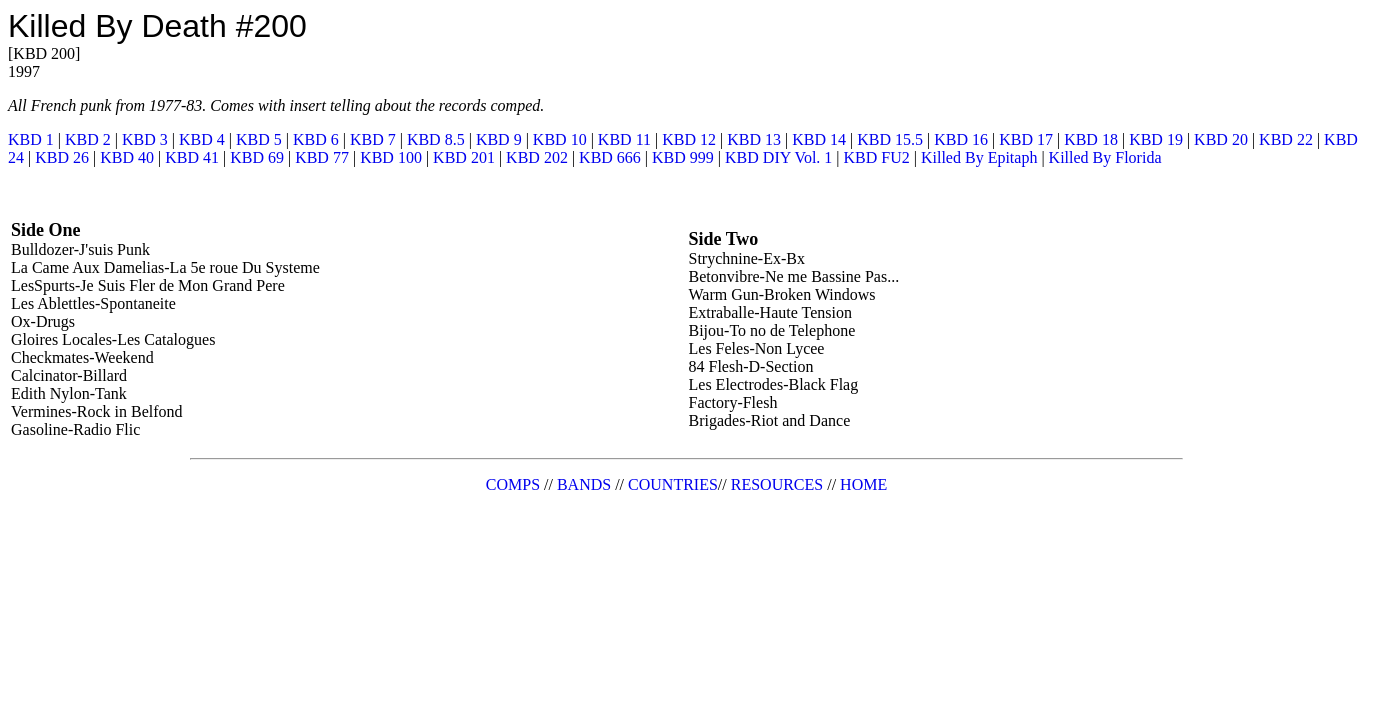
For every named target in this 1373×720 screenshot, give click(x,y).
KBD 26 (62, 157)
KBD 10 (560, 139)
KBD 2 (88, 139)
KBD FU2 (877, 157)
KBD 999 (683, 157)
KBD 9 (499, 139)
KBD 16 (961, 139)
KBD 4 (202, 139)
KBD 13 (754, 139)
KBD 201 (464, 157)
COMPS (513, 484)
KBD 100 (391, 157)
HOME (863, 484)
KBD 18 (1091, 139)
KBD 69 (257, 157)
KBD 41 (192, 157)
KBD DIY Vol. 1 (778, 157)
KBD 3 (145, 139)
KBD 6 (316, 139)
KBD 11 (624, 139)
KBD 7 (373, 139)
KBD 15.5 (890, 139)
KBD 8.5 (436, 139)
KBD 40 (127, 157)
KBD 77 (322, 157)
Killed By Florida (1105, 157)
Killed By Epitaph (979, 157)
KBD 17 (1026, 139)
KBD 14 (819, 139)
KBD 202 (537, 157)
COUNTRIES (673, 484)
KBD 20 (1221, 139)
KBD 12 (689, 139)
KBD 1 (31, 139)
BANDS (584, 484)
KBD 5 (259, 139)
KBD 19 (1156, 139)
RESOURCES (777, 484)
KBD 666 (610, 157)
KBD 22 (1286, 139)
